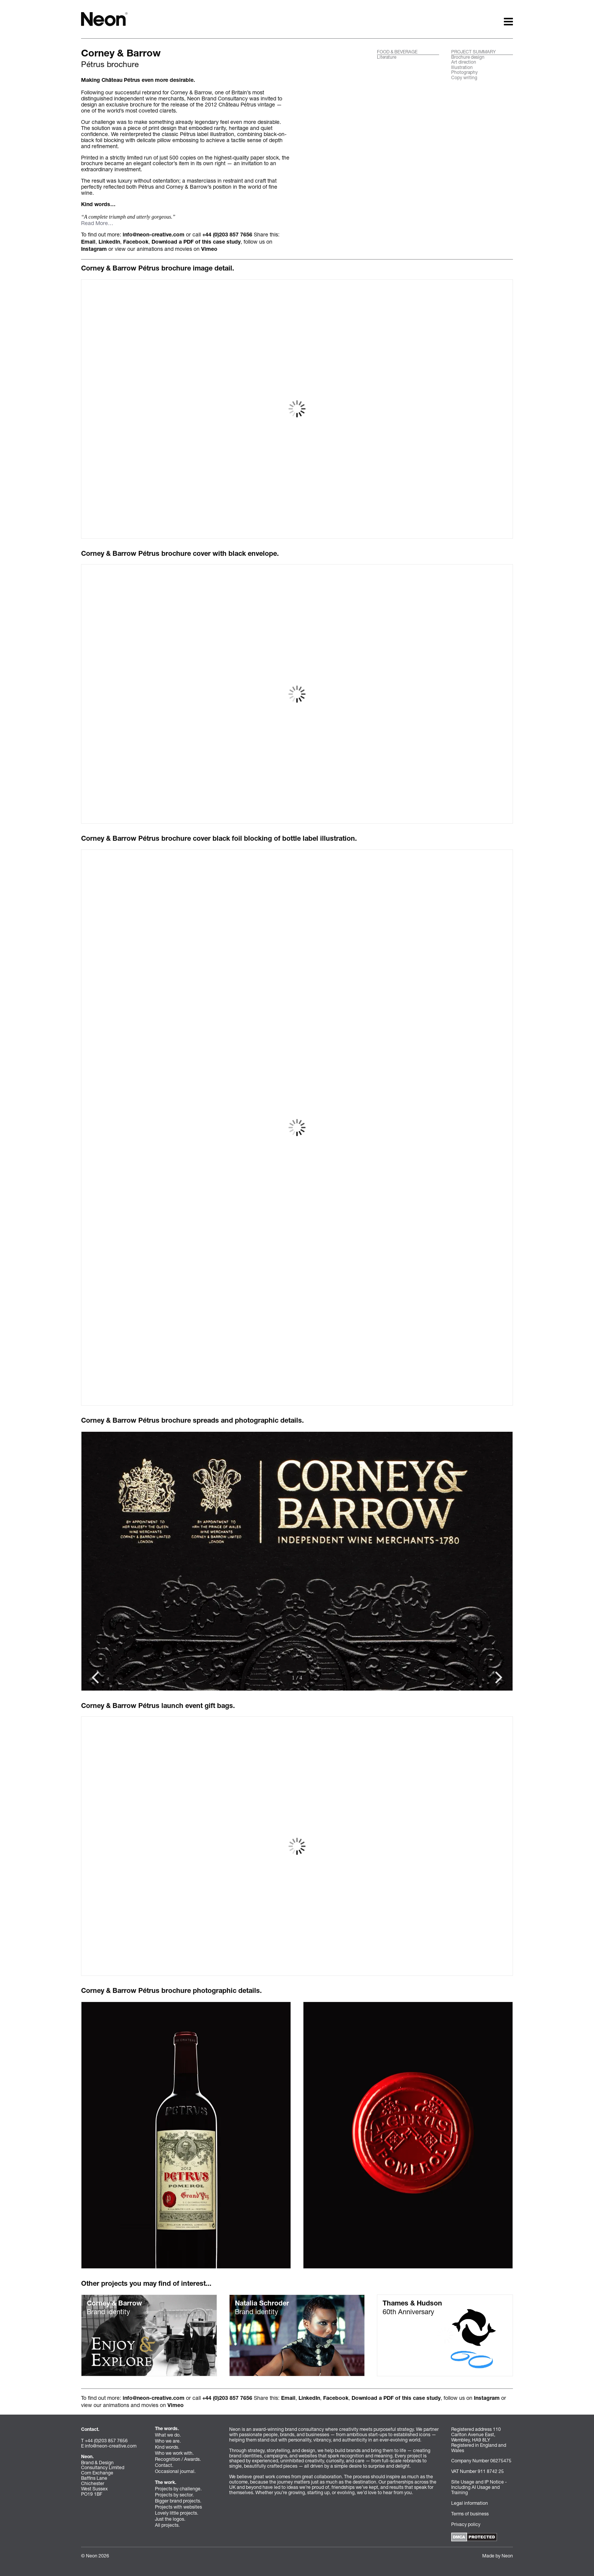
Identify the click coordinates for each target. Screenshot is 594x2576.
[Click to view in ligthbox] (186, 2135)
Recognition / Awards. (178, 2459)
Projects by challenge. (178, 2489)
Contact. (164, 2465)
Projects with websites (178, 2507)
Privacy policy (465, 2524)
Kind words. (167, 2447)
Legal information (469, 2503)
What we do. (168, 2435)
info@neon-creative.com (153, 235)
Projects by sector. (174, 2495)
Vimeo (209, 249)
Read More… (97, 223)
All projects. (167, 2525)
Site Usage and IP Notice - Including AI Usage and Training (479, 2487)
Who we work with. (174, 2453)
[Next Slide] (95, 1677)
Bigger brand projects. (178, 2501)
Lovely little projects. (176, 2513)
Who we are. (168, 2441)
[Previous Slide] (499, 1677)
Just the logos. (170, 2519)
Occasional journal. (175, 2471)
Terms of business (470, 2514)
